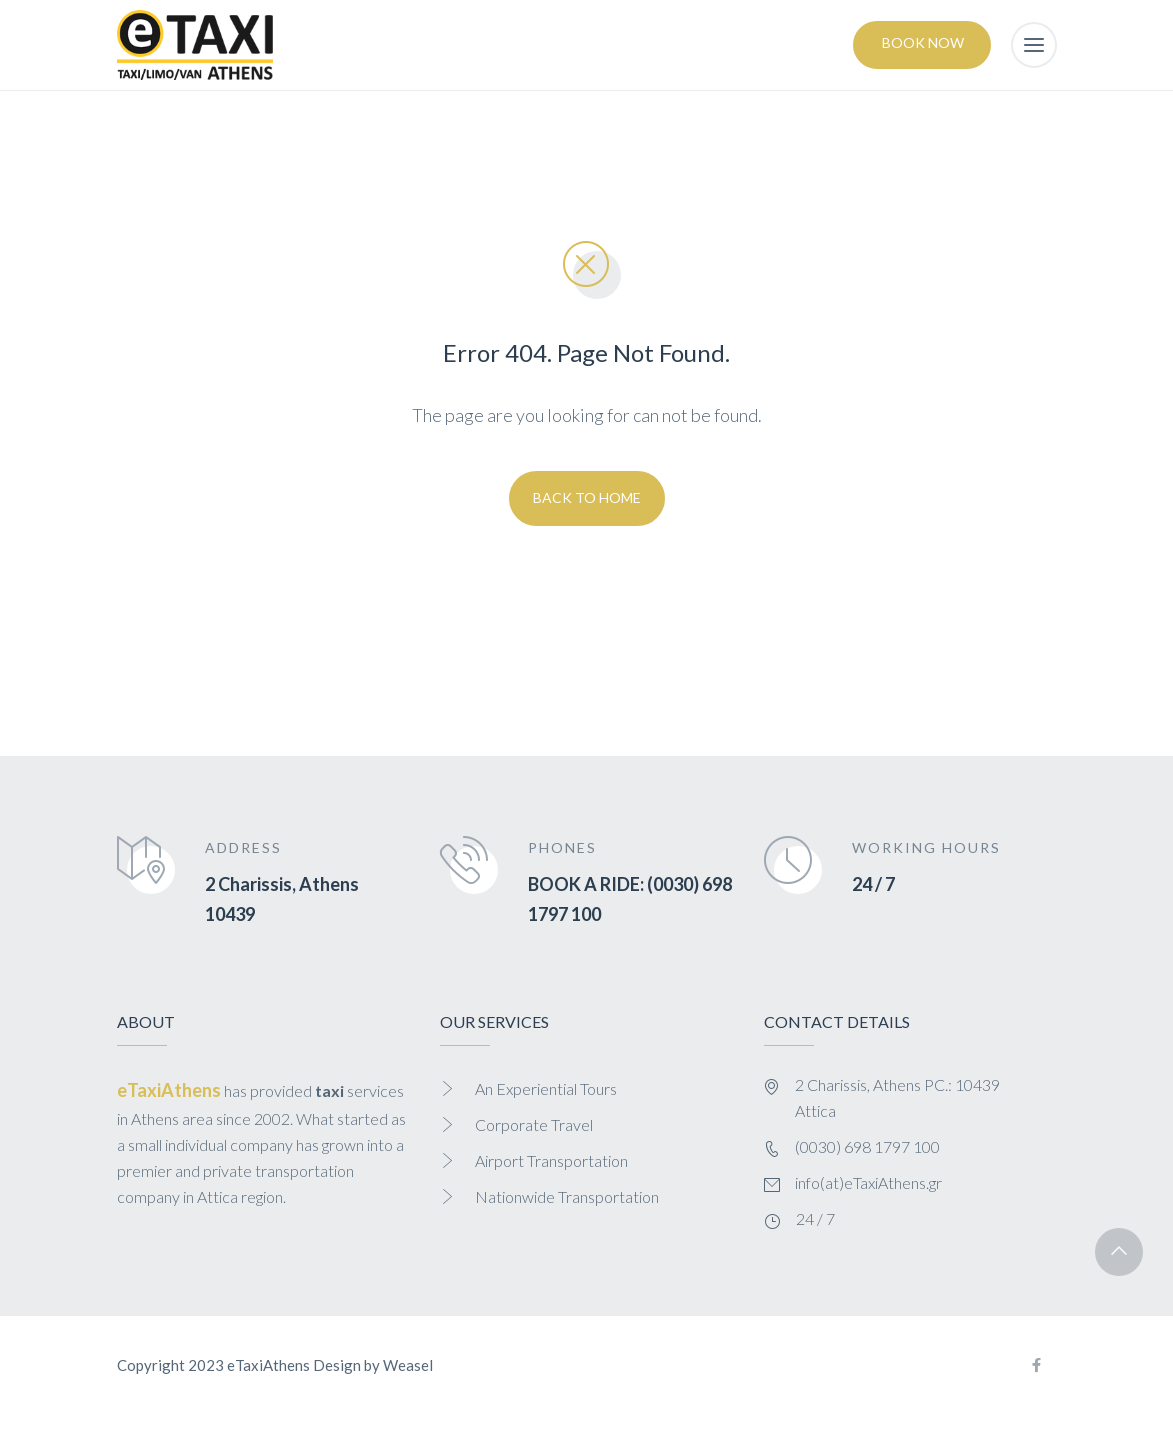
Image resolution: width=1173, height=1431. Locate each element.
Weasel (408, 1365)
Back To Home (587, 497)
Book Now (923, 42)
